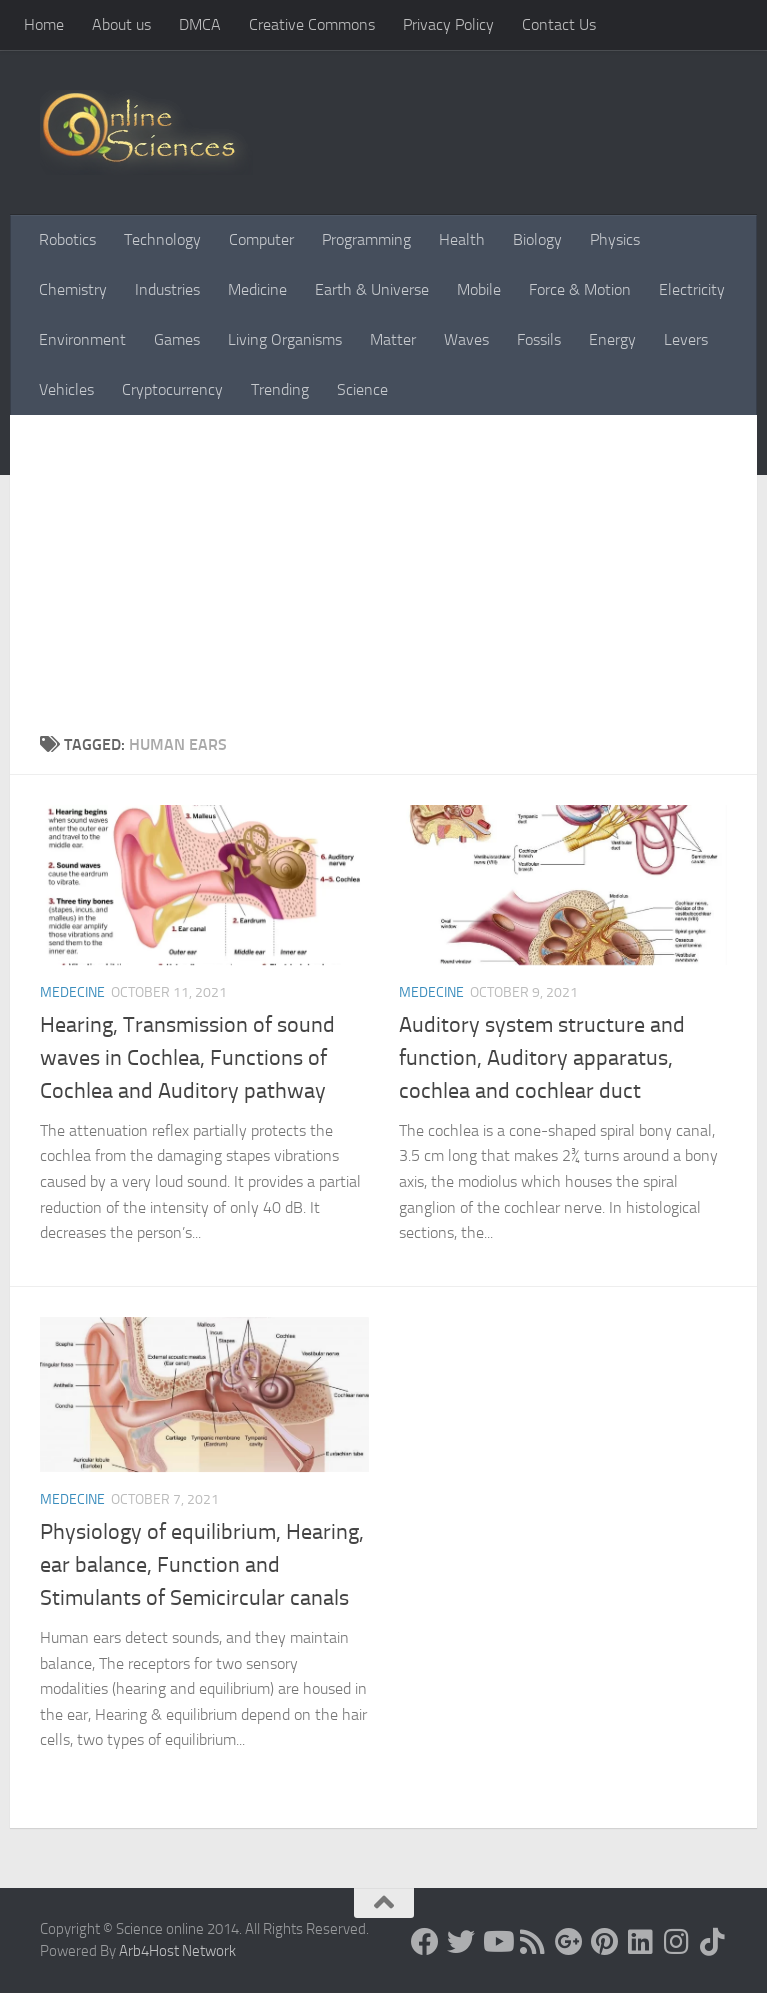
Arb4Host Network (177, 1951)
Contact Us (559, 24)
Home (44, 24)
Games (177, 339)
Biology (537, 239)
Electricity (692, 289)
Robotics (67, 239)
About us (121, 24)
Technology (162, 239)
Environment (82, 339)
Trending (280, 389)
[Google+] (569, 1942)
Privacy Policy (448, 24)
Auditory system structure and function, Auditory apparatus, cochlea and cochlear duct (542, 1058)
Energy (612, 339)
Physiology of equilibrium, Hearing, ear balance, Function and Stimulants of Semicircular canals (202, 1565)
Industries (167, 289)
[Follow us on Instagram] (677, 1942)
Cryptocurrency (172, 389)
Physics (615, 239)
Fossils (539, 339)
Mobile (479, 289)
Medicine (257, 289)
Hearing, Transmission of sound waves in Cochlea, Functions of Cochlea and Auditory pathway (187, 1058)
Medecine (72, 992)
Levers (686, 339)
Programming (366, 239)
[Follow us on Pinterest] (605, 1942)
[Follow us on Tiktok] (713, 1942)
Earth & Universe (372, 289)
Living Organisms (285, 339)
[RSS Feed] (533, 1942)
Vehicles (66, 389)
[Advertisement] (383, 583)
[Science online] (425, 1942)
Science (362, 389)
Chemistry (73, 289)
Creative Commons (312, 24)
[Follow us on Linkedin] (641, 1942)
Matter (393, 339)
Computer (261, 239)
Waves (466, 339)
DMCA (200, 24)
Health (462, 239)
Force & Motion (580, 289)
